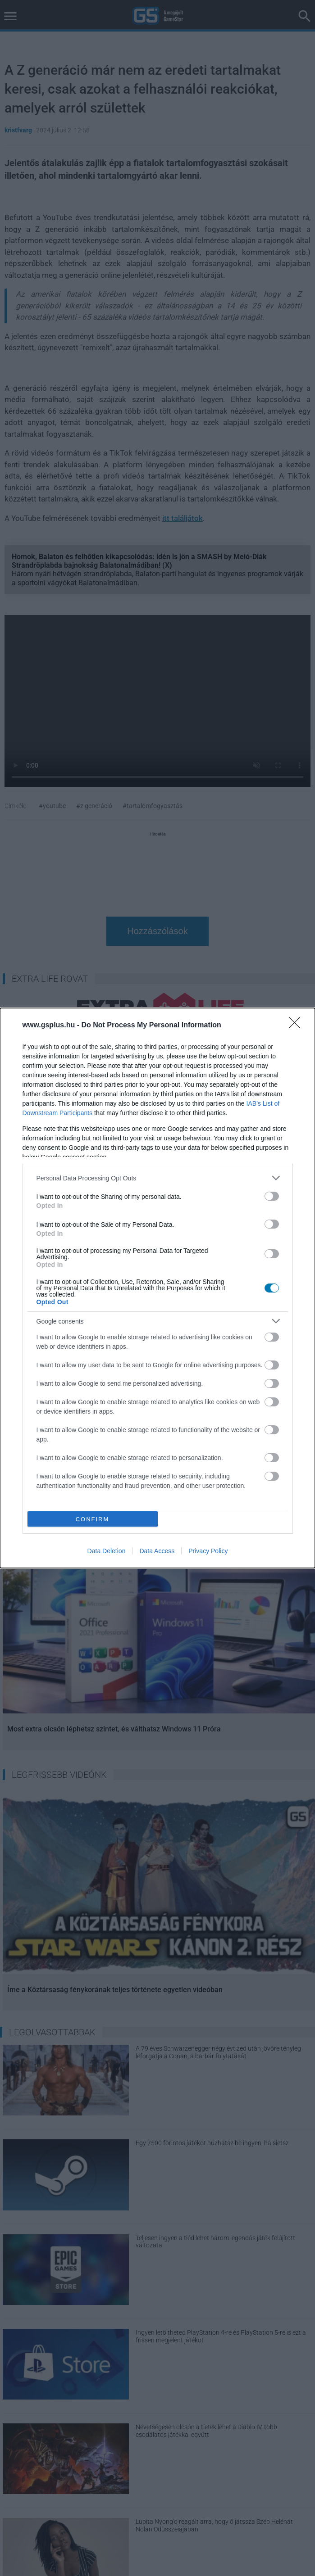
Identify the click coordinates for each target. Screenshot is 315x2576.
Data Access (156, 1551)
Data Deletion (106, 1551)
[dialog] (157, 1288)
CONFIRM (93, 1519)
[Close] (297, 1025)
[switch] (272, 1196)
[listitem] (158, 1178)
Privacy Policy (208, 1551)
